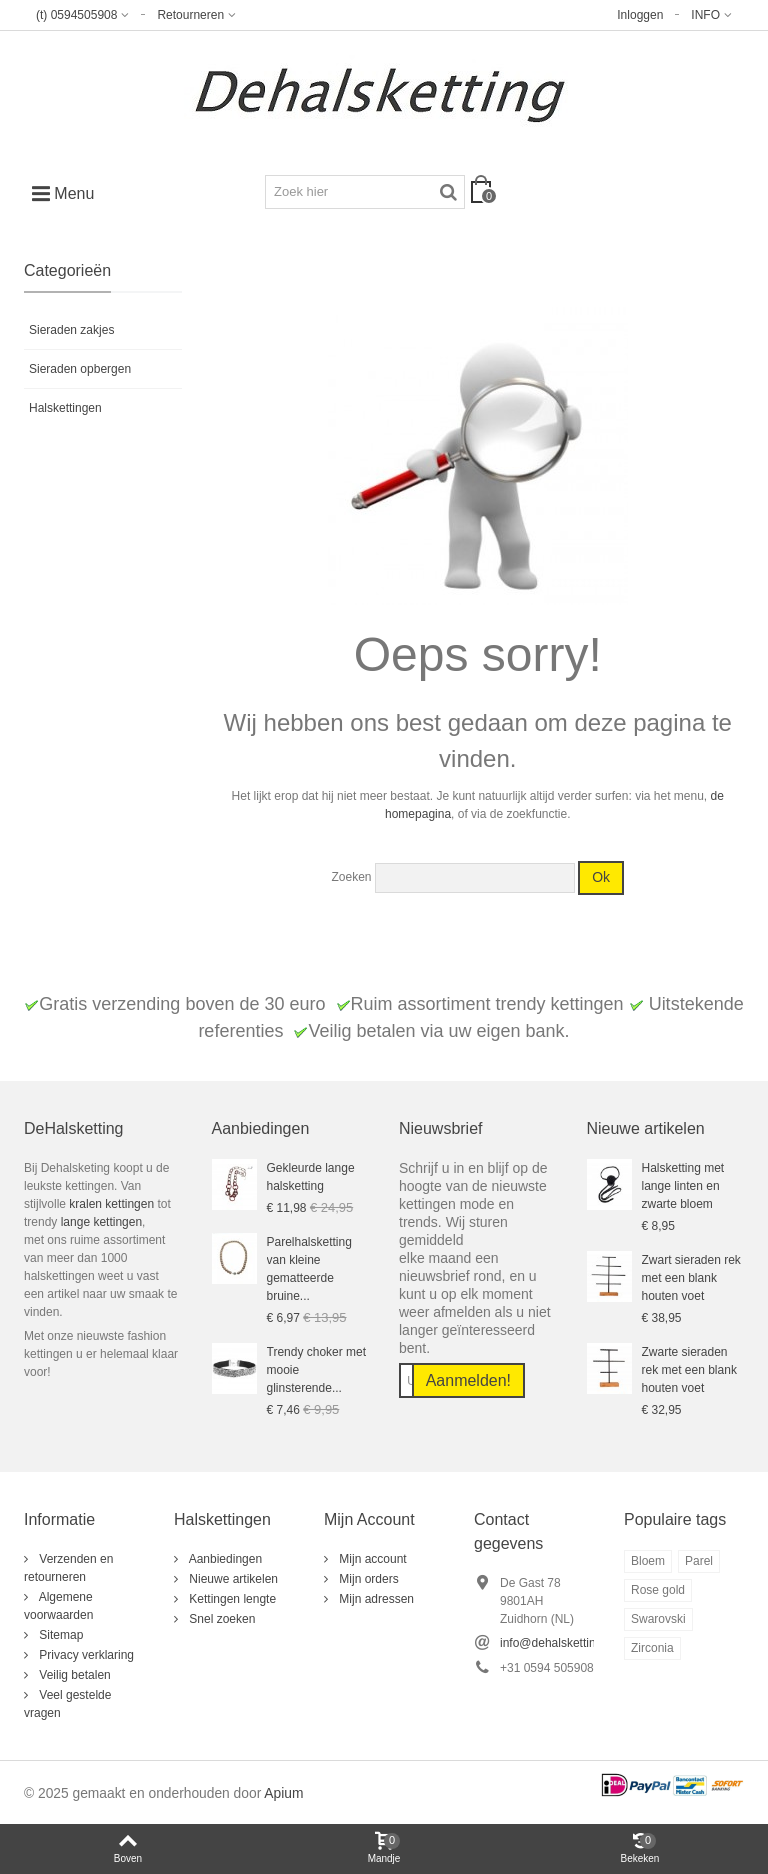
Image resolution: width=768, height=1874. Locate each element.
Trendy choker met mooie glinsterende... (317, 1370)
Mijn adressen (375, 1599)
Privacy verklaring (85, 1655)
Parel (699, 1561)
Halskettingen (65, 408)
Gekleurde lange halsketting (311, 1177)
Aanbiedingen (224, 1559)
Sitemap (59, 1635)
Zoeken (351, 877)
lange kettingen (101, 1222)
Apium (283, 1793)
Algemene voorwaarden (58, 1606)
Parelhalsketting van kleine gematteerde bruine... (309, 1269)
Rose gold (658, 1590)
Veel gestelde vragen (67, 1704)
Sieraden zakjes (71, 330)
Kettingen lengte (231, 1599)
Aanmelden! (468, 1380)
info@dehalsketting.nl (557, 1643)
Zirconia (652, 1648)
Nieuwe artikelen (232, 1579)
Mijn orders (367, 1579)
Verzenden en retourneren (68, 1568)
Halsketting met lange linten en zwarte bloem (683, 1186)
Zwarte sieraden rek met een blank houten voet (689, 1370)
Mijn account (371, 1559)
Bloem (648, 1561)
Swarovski (658, 1619)
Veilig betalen (73, 1675)
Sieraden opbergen (80, 369)
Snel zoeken (220, 1619)
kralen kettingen (110, 1204)
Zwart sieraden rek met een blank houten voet (691, 1278)
